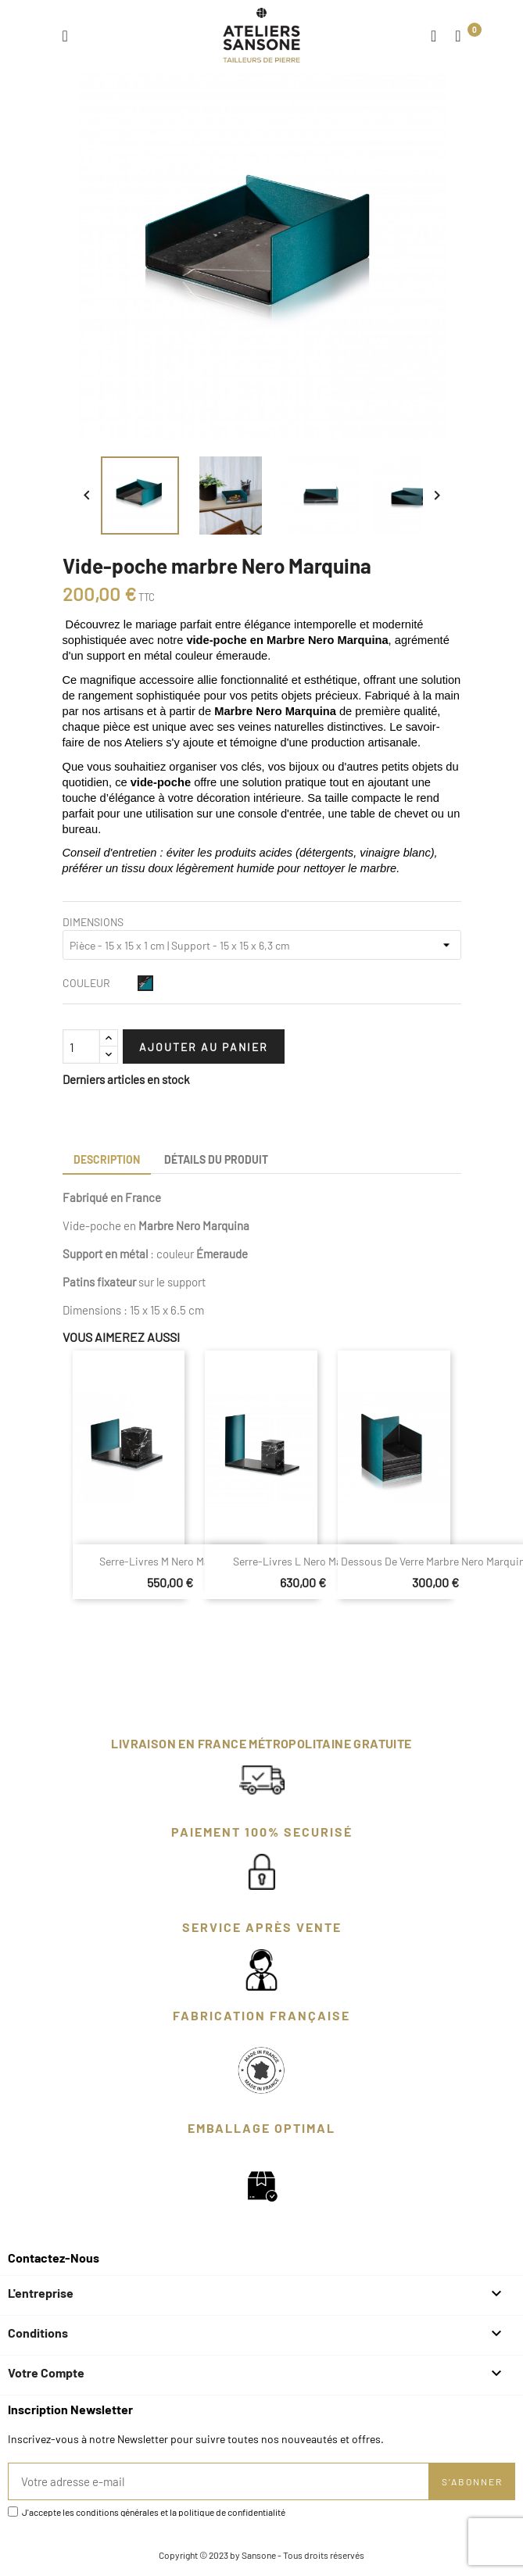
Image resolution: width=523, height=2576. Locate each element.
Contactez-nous (53, 2257)
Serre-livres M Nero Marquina (170, 1561)
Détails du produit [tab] (216, 1159)
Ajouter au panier (203, 1047)
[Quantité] (81, 1046)
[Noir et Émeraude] (145, 983)
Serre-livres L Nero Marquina (303, 1561)
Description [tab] (106, 1159)
